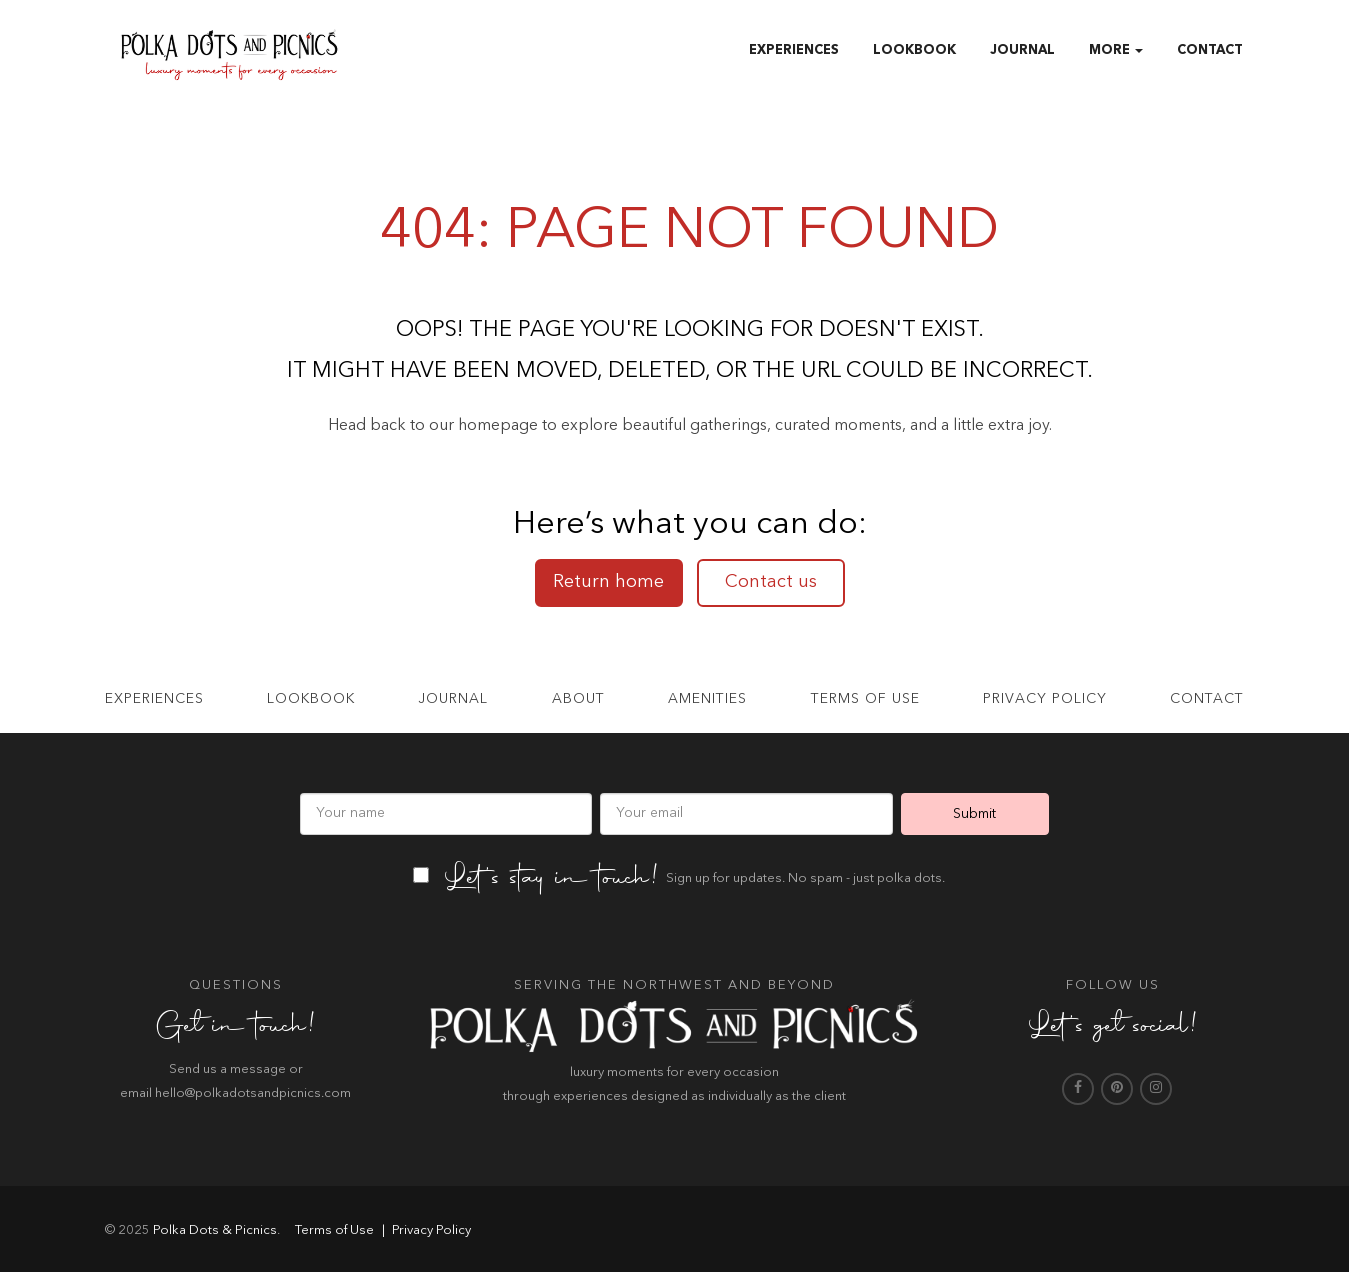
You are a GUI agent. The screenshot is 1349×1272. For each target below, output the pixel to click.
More (1116, 50)
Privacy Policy (1045, 699)
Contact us (771, 582)
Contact (1210, 50)
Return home (608, 582)
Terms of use (865, 699)
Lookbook (914, 50)
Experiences (794, 50)
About (578, 699)
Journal (1022, 50)
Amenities (707, 699)
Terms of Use (333, 1230)
